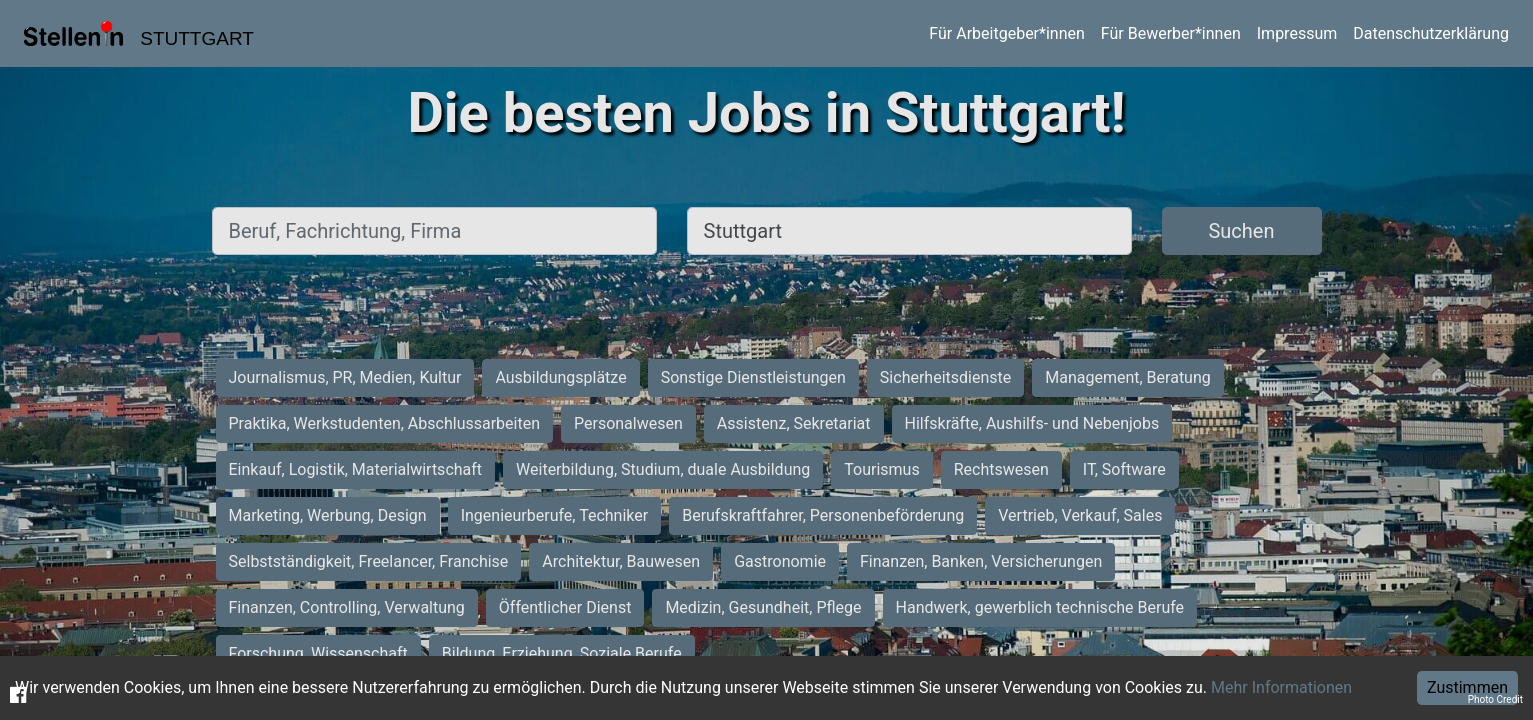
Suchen (1241, 231)
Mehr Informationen (1281, 687)
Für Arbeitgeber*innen (1006, 33)
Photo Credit (1495, 699)
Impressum (1297, 33)
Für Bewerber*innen (1171, 33)
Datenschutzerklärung (1431, 33)
